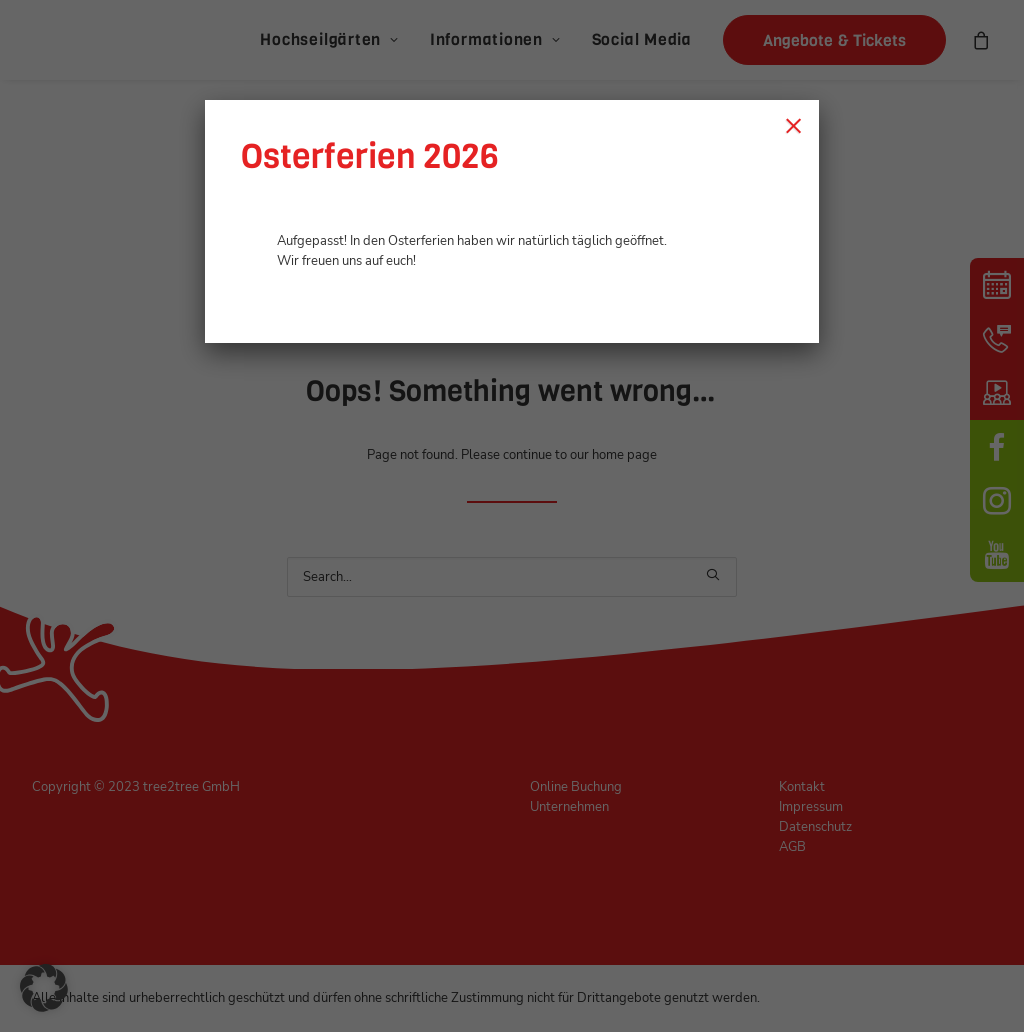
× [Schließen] (793, 125)
